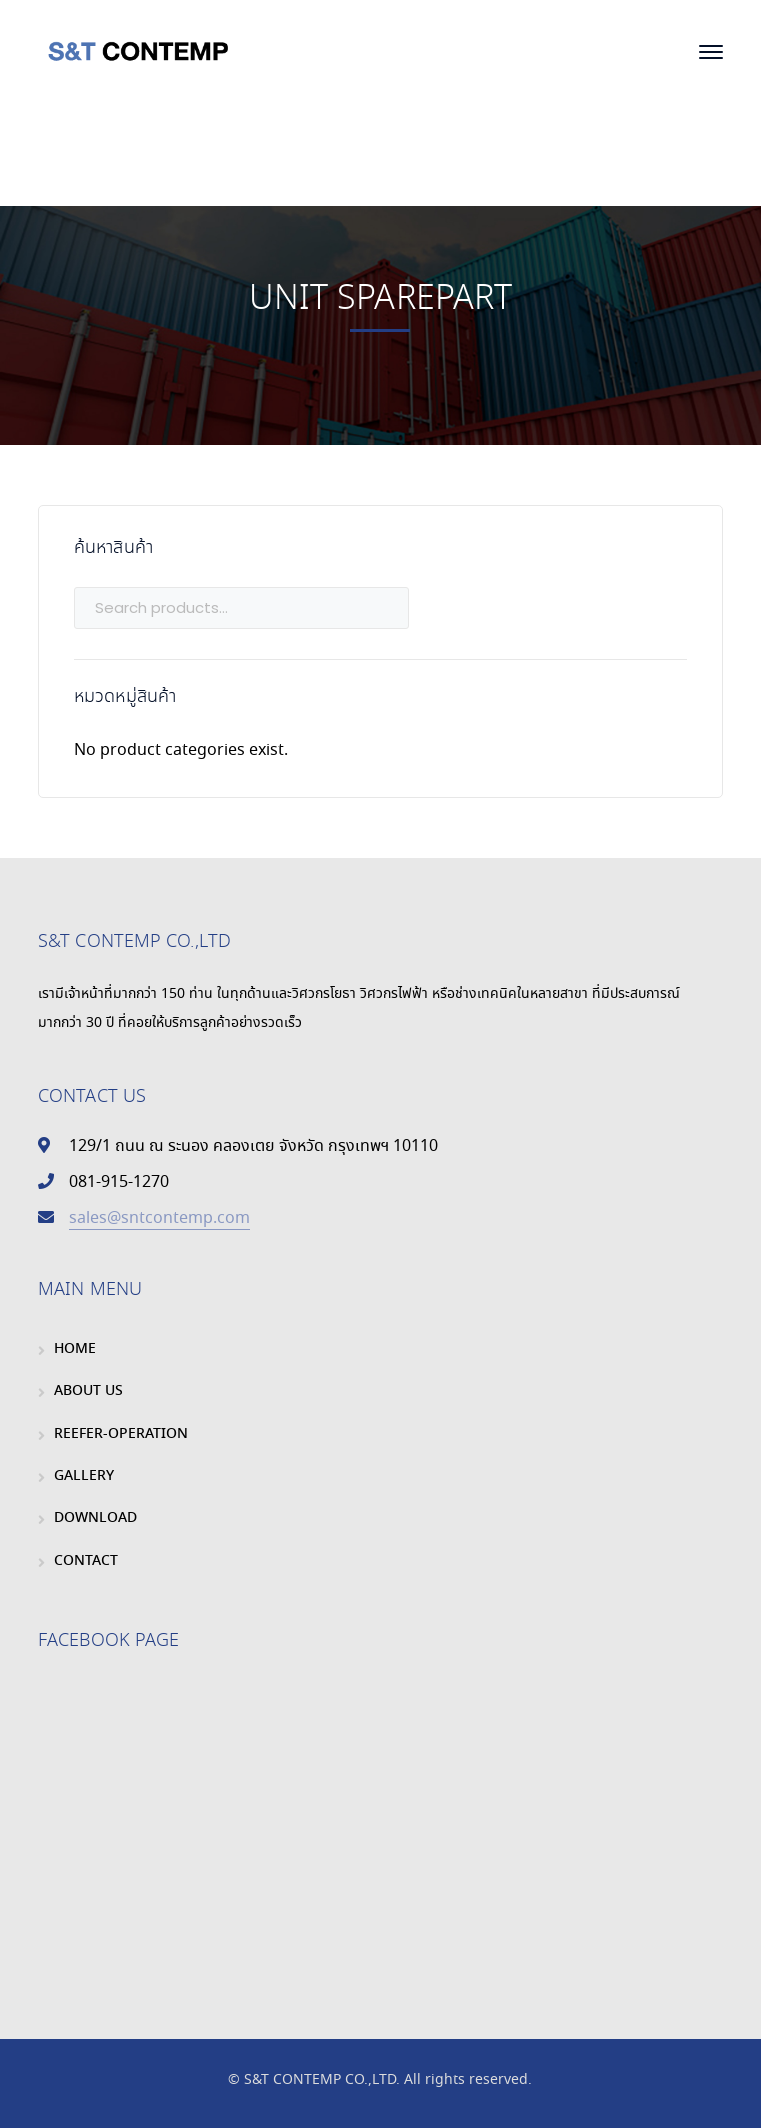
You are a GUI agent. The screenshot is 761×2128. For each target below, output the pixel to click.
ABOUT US (88, 1391)
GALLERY (84, 1476)
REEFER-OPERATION (121, 1434)
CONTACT (86, 1561)
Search (668, 607)
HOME (75, 1349)
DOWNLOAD (95, 1518)
